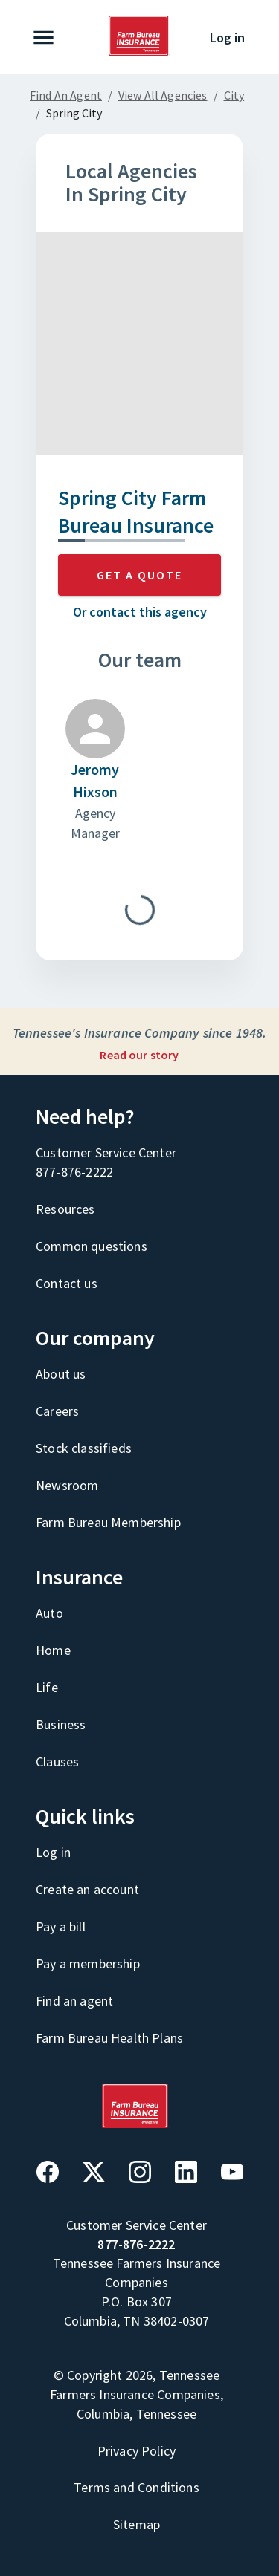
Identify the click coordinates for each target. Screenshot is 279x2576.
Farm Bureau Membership (108, 1522)
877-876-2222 (74, 1171)
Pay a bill (61, 1926)
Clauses (57, 1761)
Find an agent (74, 2000)
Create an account (87, 1889)
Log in (227, 37)
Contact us (66, 1283)
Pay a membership (88, 1963)
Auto (49, 1613)
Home (53, 1650)
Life (47, 1687)
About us (61, 1373)
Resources (65, 1208)
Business (61, 1724)
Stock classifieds (84, 1448)
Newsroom (67, 1485)
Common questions (91, 1246)
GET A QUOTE (139, 575)
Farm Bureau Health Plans (109, 2037)
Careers (57, 1410)
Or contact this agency (140, 611)
